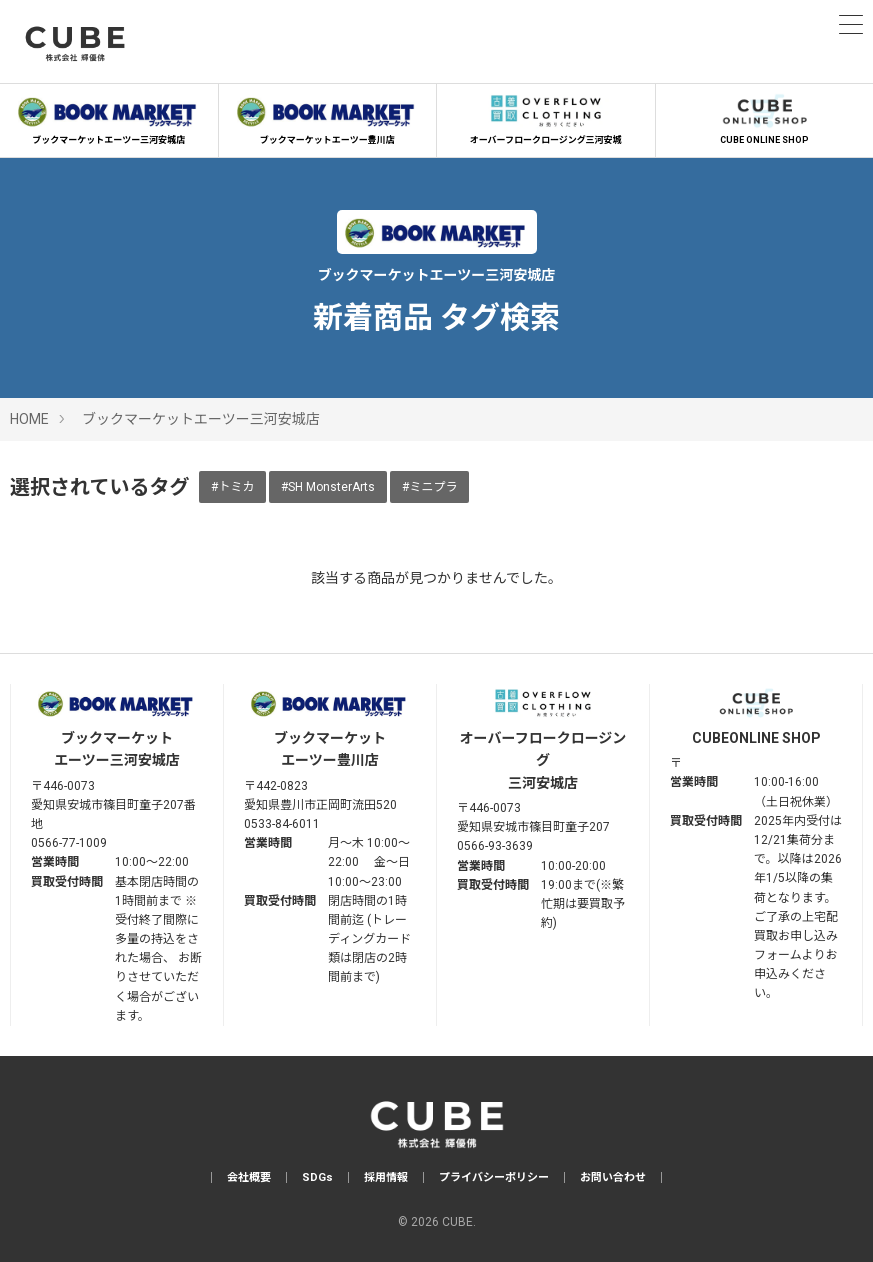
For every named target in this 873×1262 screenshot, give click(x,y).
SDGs (317, 1177)
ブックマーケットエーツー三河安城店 (109, 116)
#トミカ (232, 487)
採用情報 (386, 1177)
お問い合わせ (613, 1177)
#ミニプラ (429, 487)
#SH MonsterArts (328, 487)
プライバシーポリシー (494, 1177)
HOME (29, 419)
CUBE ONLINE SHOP (765, 116)
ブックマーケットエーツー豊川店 (328, 116)
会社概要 (249, 1177)
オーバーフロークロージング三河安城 (546, 116)
